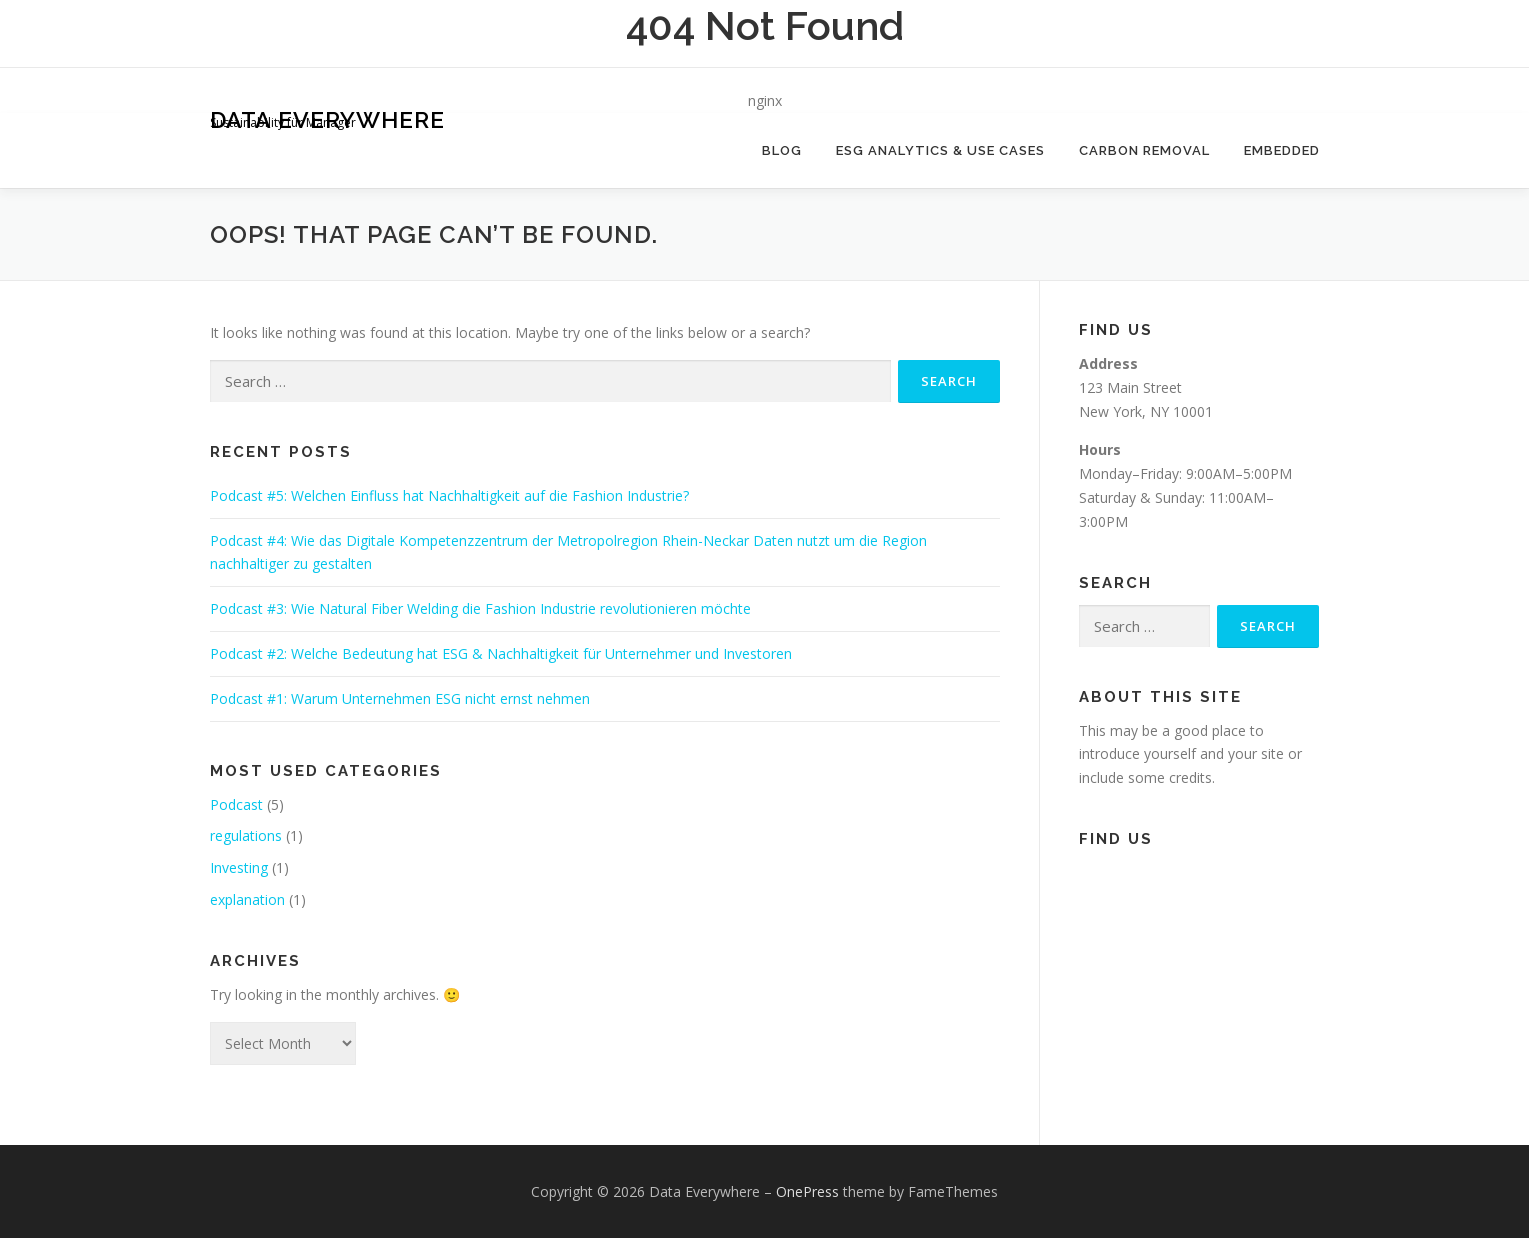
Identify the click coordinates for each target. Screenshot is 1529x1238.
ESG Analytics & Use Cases (940, 150)
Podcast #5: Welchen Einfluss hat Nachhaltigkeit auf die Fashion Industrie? (449, 495)
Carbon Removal (1144, 150)
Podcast (236, 804)
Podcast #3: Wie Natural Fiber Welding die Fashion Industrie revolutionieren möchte (480, 608)
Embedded (1282, 150)
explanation (247, 899)
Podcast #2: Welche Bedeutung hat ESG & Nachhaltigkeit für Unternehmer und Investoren (501, 653)
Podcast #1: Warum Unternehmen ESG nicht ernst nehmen (400, 698)
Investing (239, 867)
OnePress (807, 1191)
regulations (246, 835)
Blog (782, 150)
